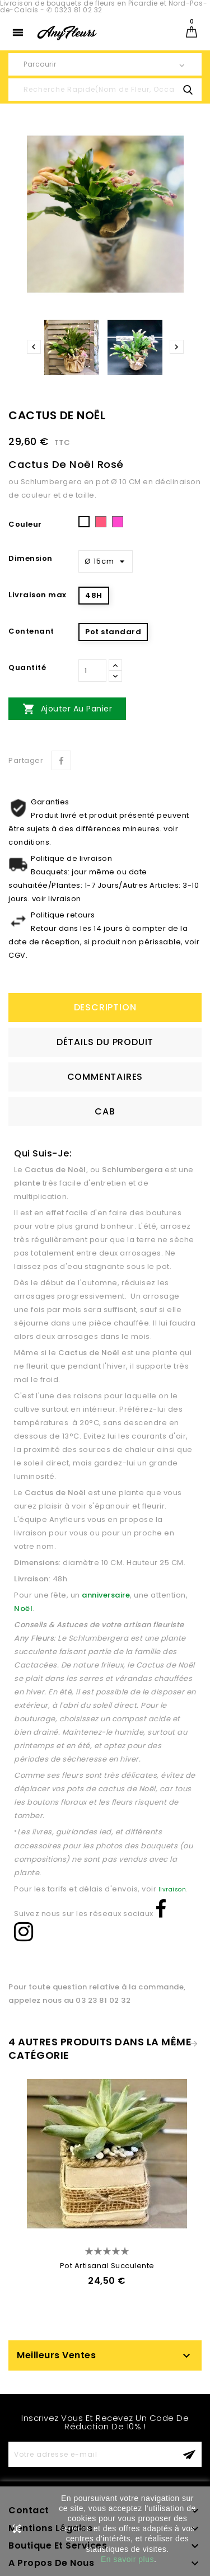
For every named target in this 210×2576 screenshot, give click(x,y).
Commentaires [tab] (105, 1076)
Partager (61, 760)
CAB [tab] (105, 1111)
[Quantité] (92, 670)
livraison (172, 1889)
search (188, 89)
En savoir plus (127, 2559)
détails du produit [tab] (105, 1042)
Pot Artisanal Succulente (107, 2265)
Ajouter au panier (67, 708)
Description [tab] (105, 1007)
